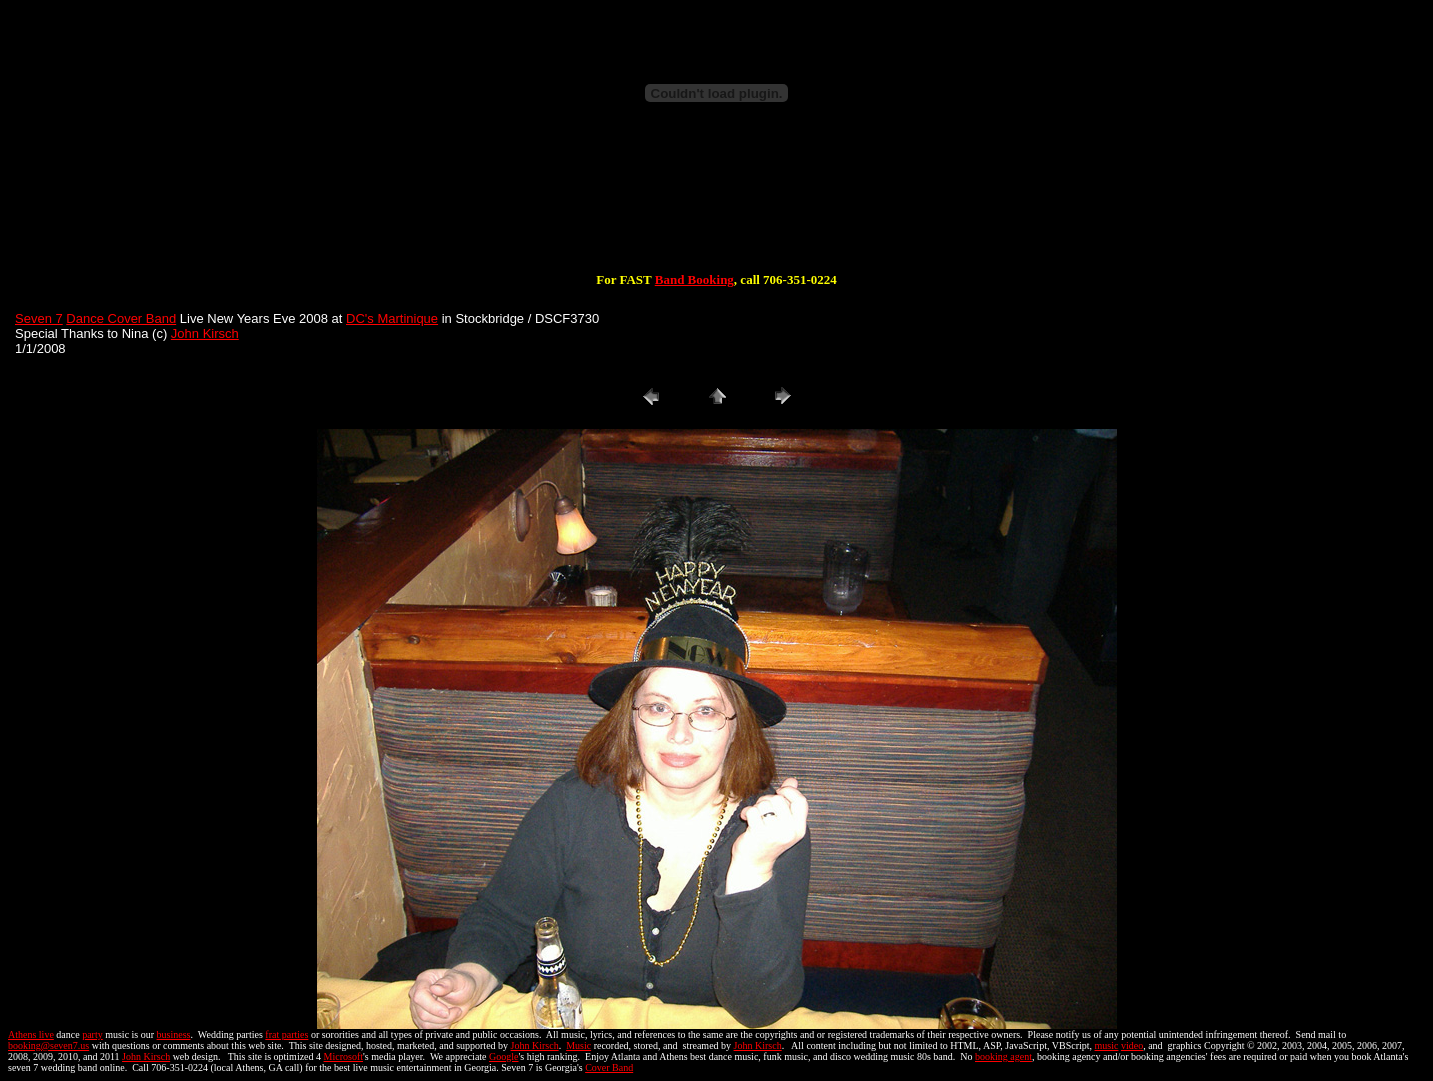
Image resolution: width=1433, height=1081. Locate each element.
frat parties (286, 1034)
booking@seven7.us (48, 1045)
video (1132, 1045)
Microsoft (343, 1056)
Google (503, 1056)
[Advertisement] (717, 208)
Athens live (31, 1034)
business (174, 1034)
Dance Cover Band (121, 318)
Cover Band (609, 1067)
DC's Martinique (392, 318)
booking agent (1003, 1056)
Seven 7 (39, 318)
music (1107, 1045)
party (92, 1034)
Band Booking (694, 279)
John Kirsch (205, 333)
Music (578, 1045)
